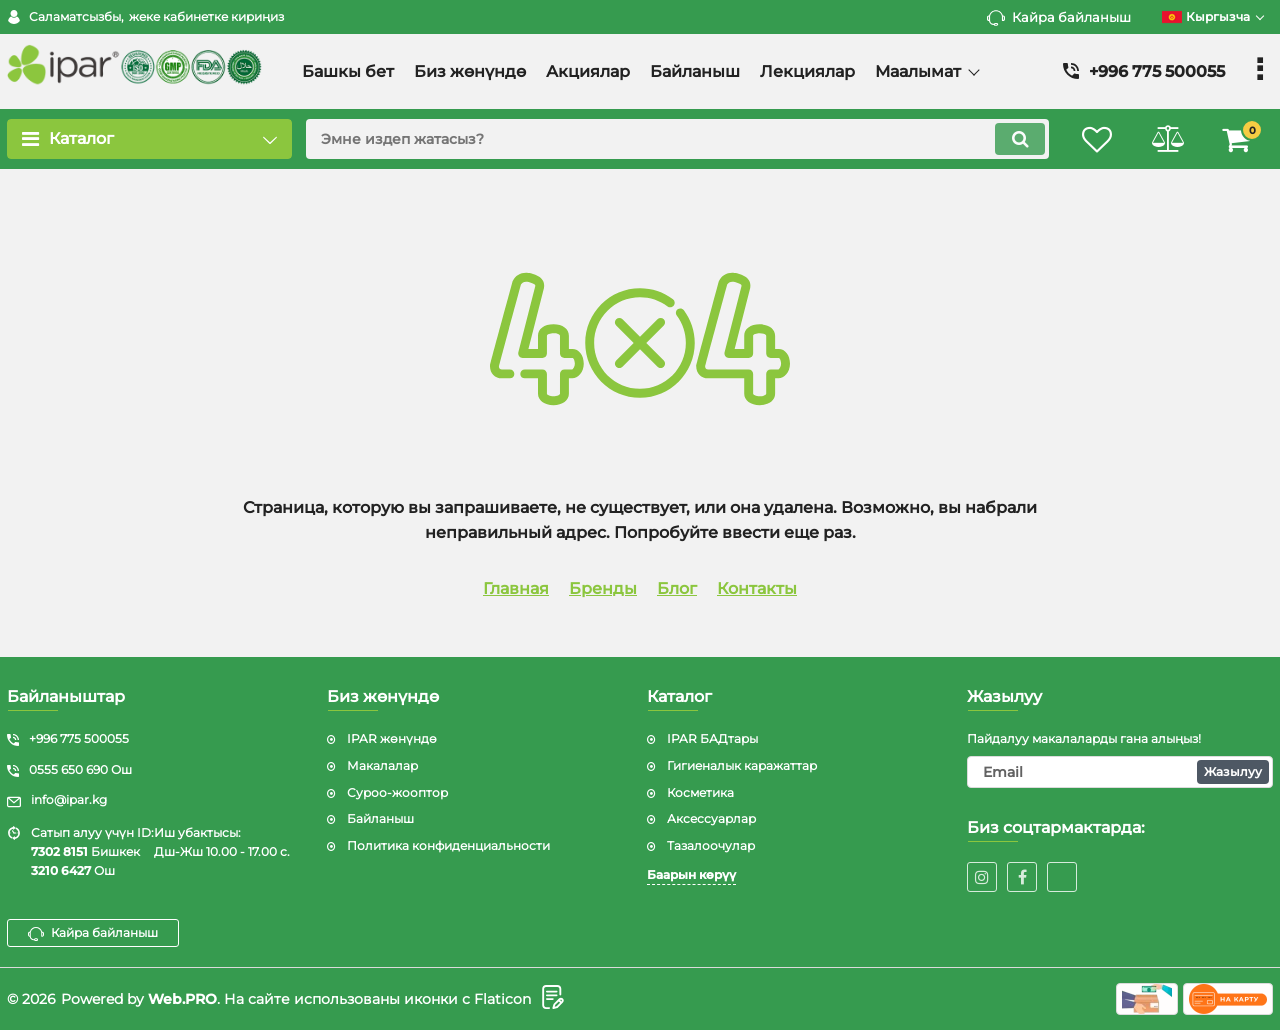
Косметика (700, 792)
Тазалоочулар (711, 845)
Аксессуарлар (711, 818)
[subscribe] (1120, 772)
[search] (677, 139)
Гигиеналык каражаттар (742, 765)
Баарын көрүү (691, 874)
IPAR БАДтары (712, 738)
